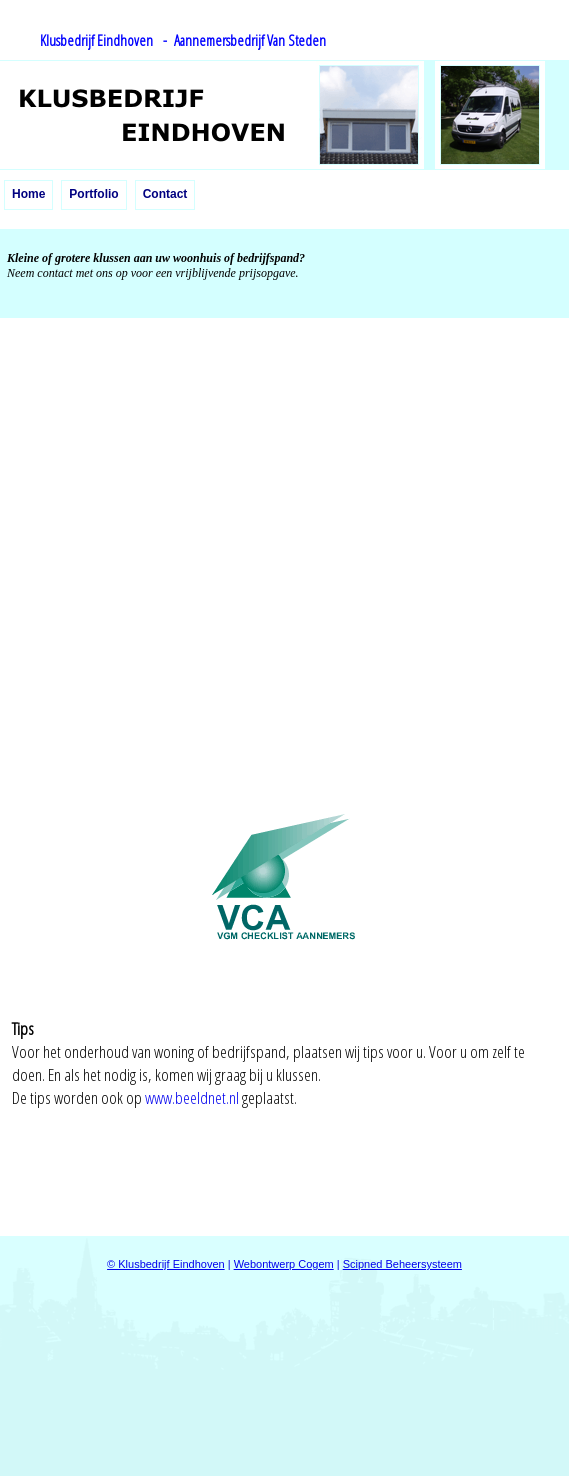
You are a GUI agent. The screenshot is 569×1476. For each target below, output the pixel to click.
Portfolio (93, 194)
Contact (165, 194)
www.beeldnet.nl (192, 1097)
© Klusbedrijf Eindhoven (166, 1264)
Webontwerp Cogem (284, 1264)
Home (28, 194)
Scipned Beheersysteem (402, 1264)
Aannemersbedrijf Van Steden (246, 40)
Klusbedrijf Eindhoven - (103, 40)
